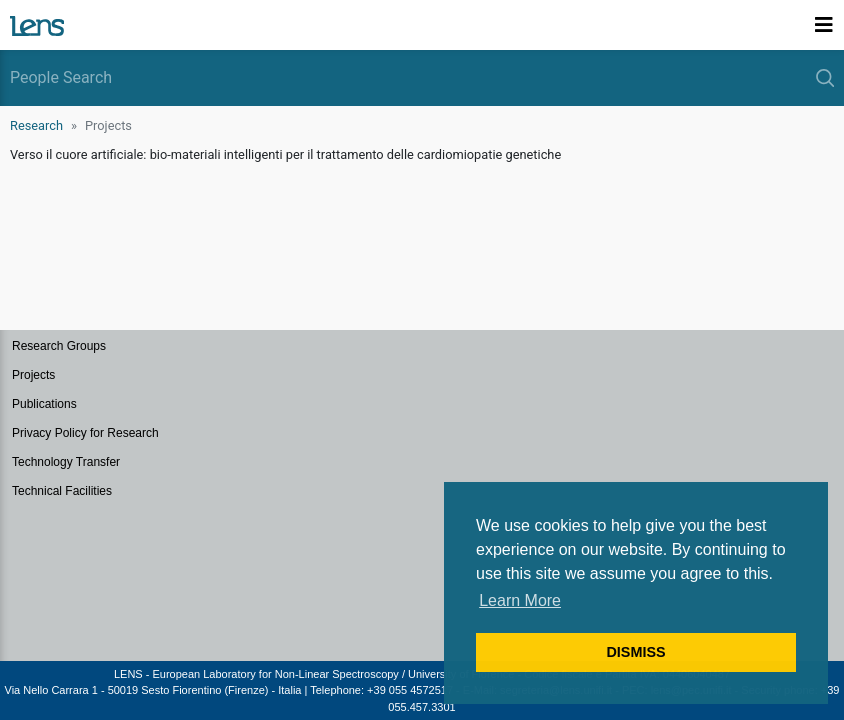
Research (36, 125)
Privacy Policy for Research (85, 433)
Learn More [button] (520, 600)
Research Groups (59, 346)
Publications (44, 404)
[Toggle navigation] (824, 25)
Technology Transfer (66, 462)
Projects (33, 375)
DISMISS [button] (635, 652)
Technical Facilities (62, 491)
